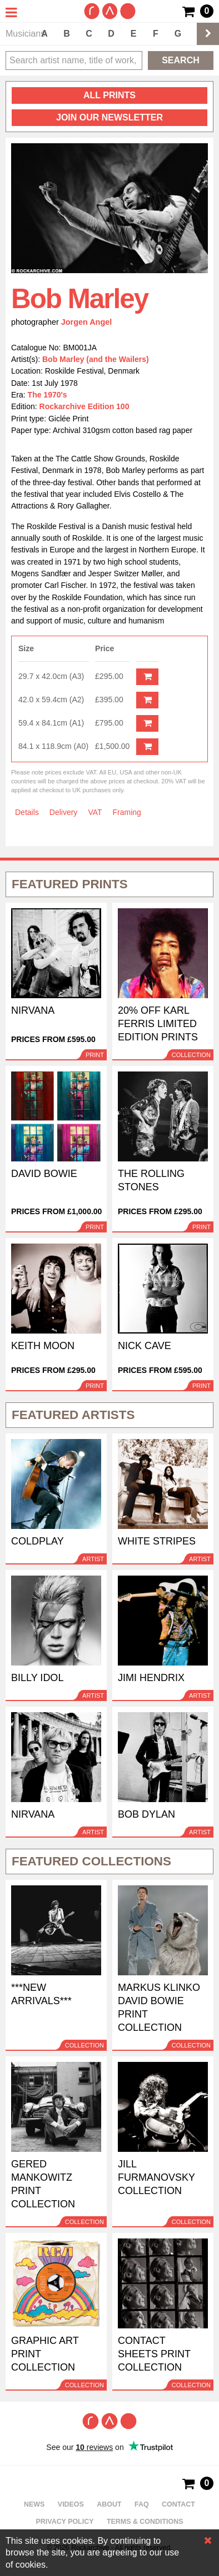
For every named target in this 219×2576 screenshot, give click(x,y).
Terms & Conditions (145, 2521)
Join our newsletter (109, 117)
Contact (178, 2504)
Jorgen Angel (86, 322)
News (34, 2504)
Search (181, 60)
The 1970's (47, 394)
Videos (71, 2504)
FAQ (142, 2504)
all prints (109, 95)
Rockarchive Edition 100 (84, 406)
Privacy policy (65, 2521)
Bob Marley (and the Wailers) (95, 359)
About (109, 2504)
